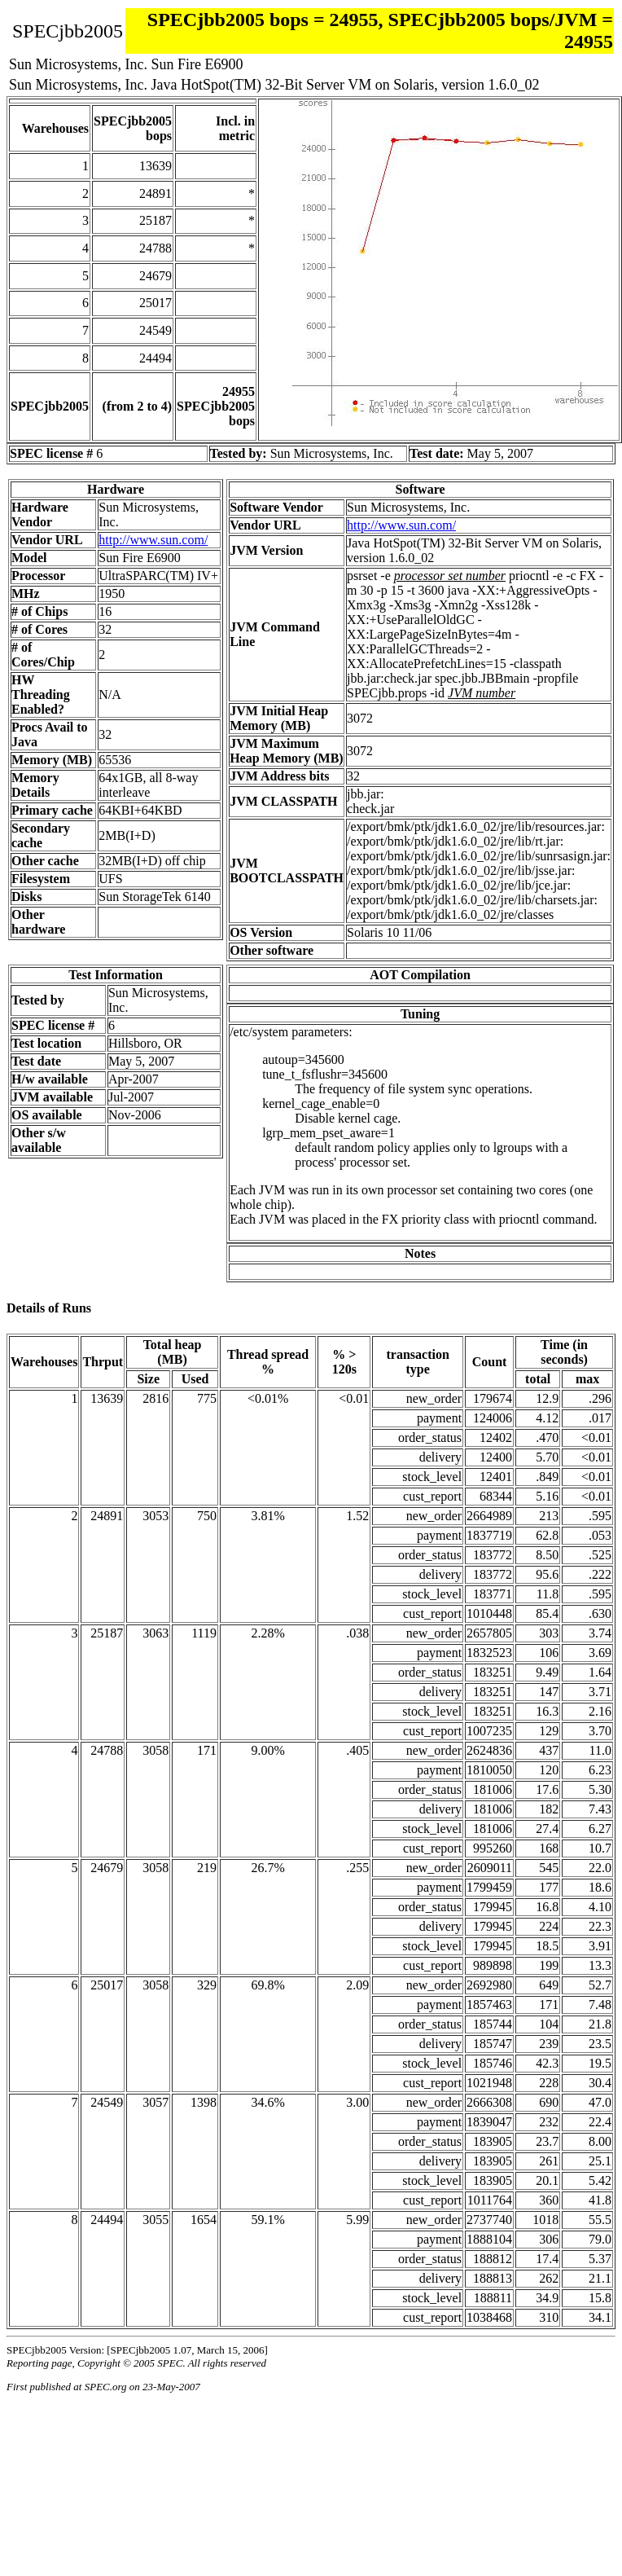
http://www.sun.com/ (153, 540)
